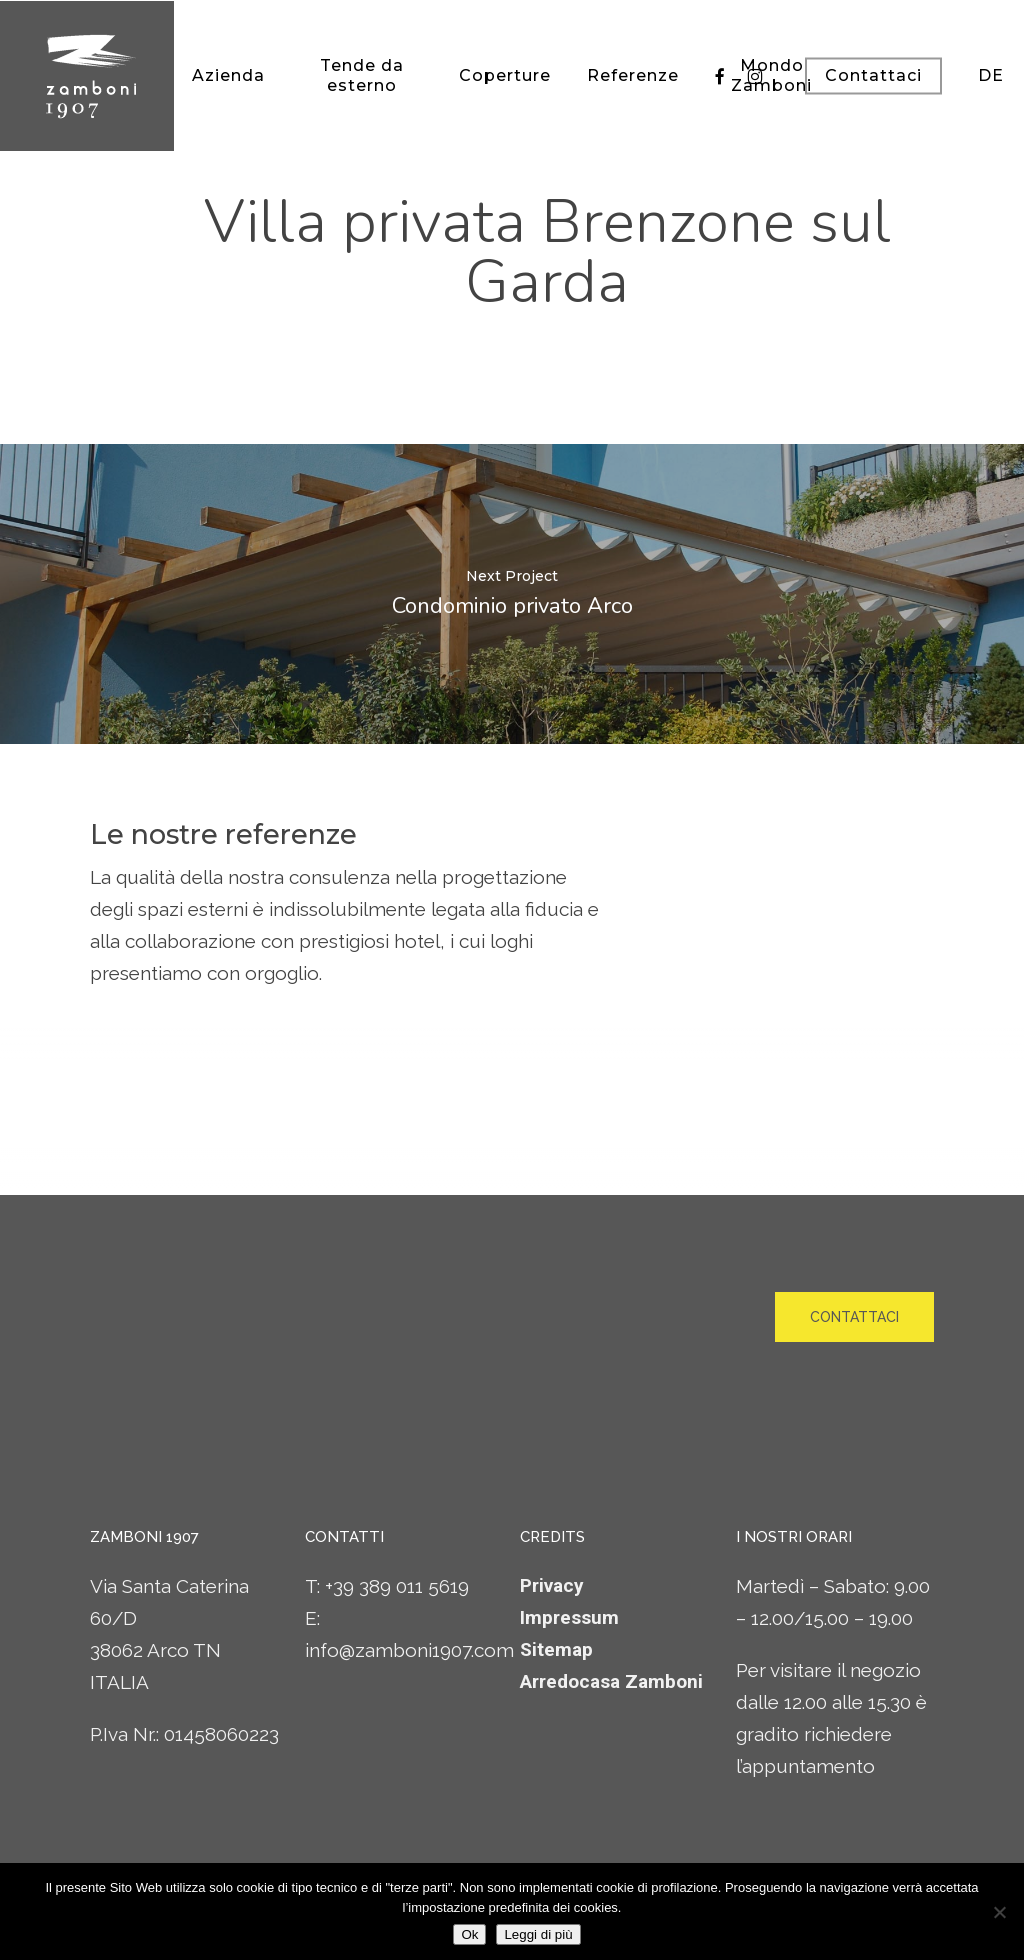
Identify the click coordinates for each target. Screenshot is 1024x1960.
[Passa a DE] (991, 76)
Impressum (569, 1617)
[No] (999, 1912)
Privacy (552, 1585)
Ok (469, 1934)
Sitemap (556, 1649)
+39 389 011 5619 (397, 1586)
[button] (854, 1317)
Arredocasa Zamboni (611, 1681)
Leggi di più (538, 1934)
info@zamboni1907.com (409, 1650)
